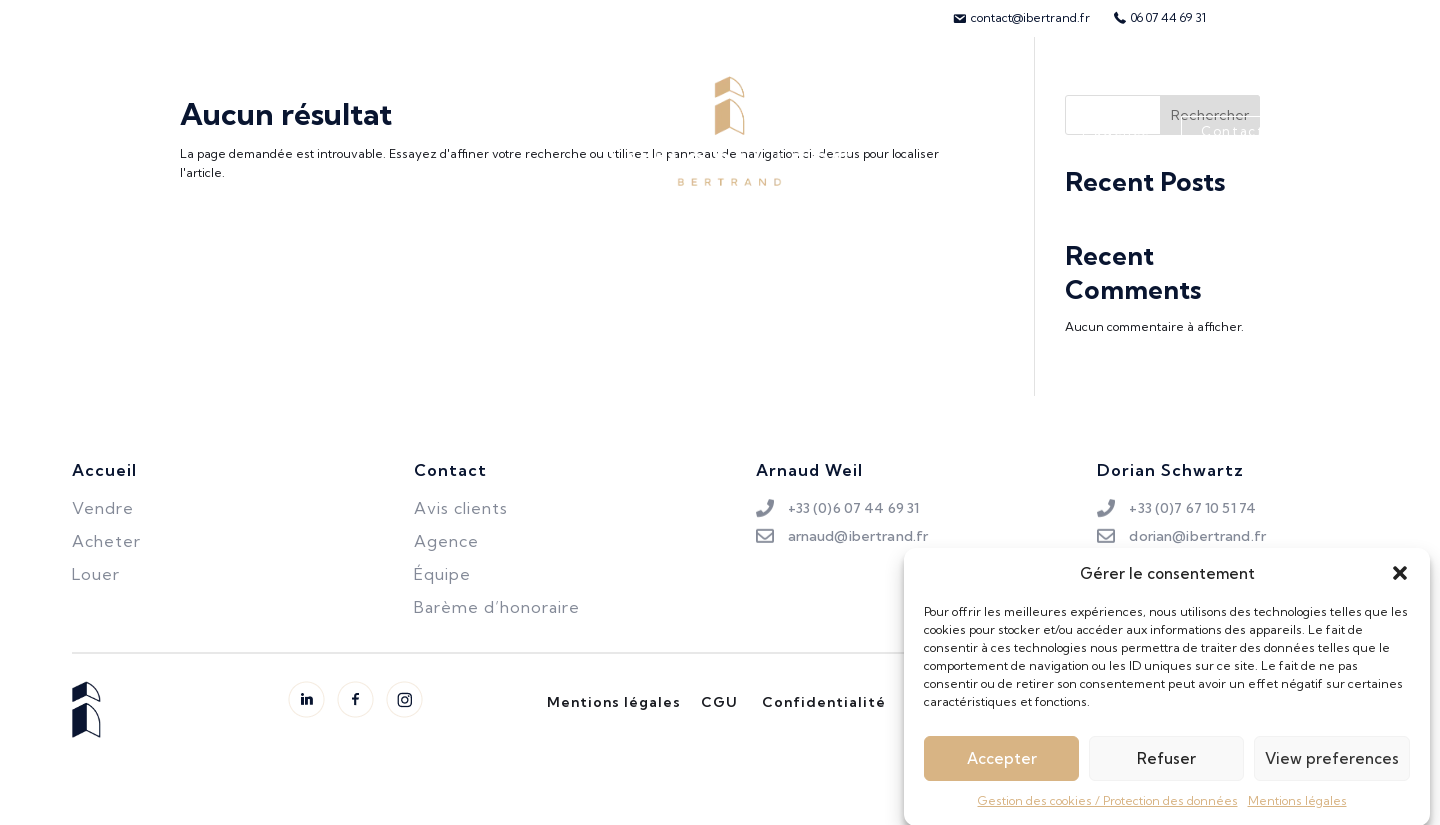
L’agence (1116, 131)
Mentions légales (1297, 808)
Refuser (1166, 766)
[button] (1400, 581)
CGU (719, 702)
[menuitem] (1021, 18)
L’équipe (938, 131)
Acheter (202, 131)
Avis (1026, 131)
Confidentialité (824, 702)
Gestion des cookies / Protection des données (1108, 808)
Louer (392, 131)
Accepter (1002, 766)
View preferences (1332, 766)
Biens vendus (503, 131)
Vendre (302, 131)
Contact (1232, 131)
